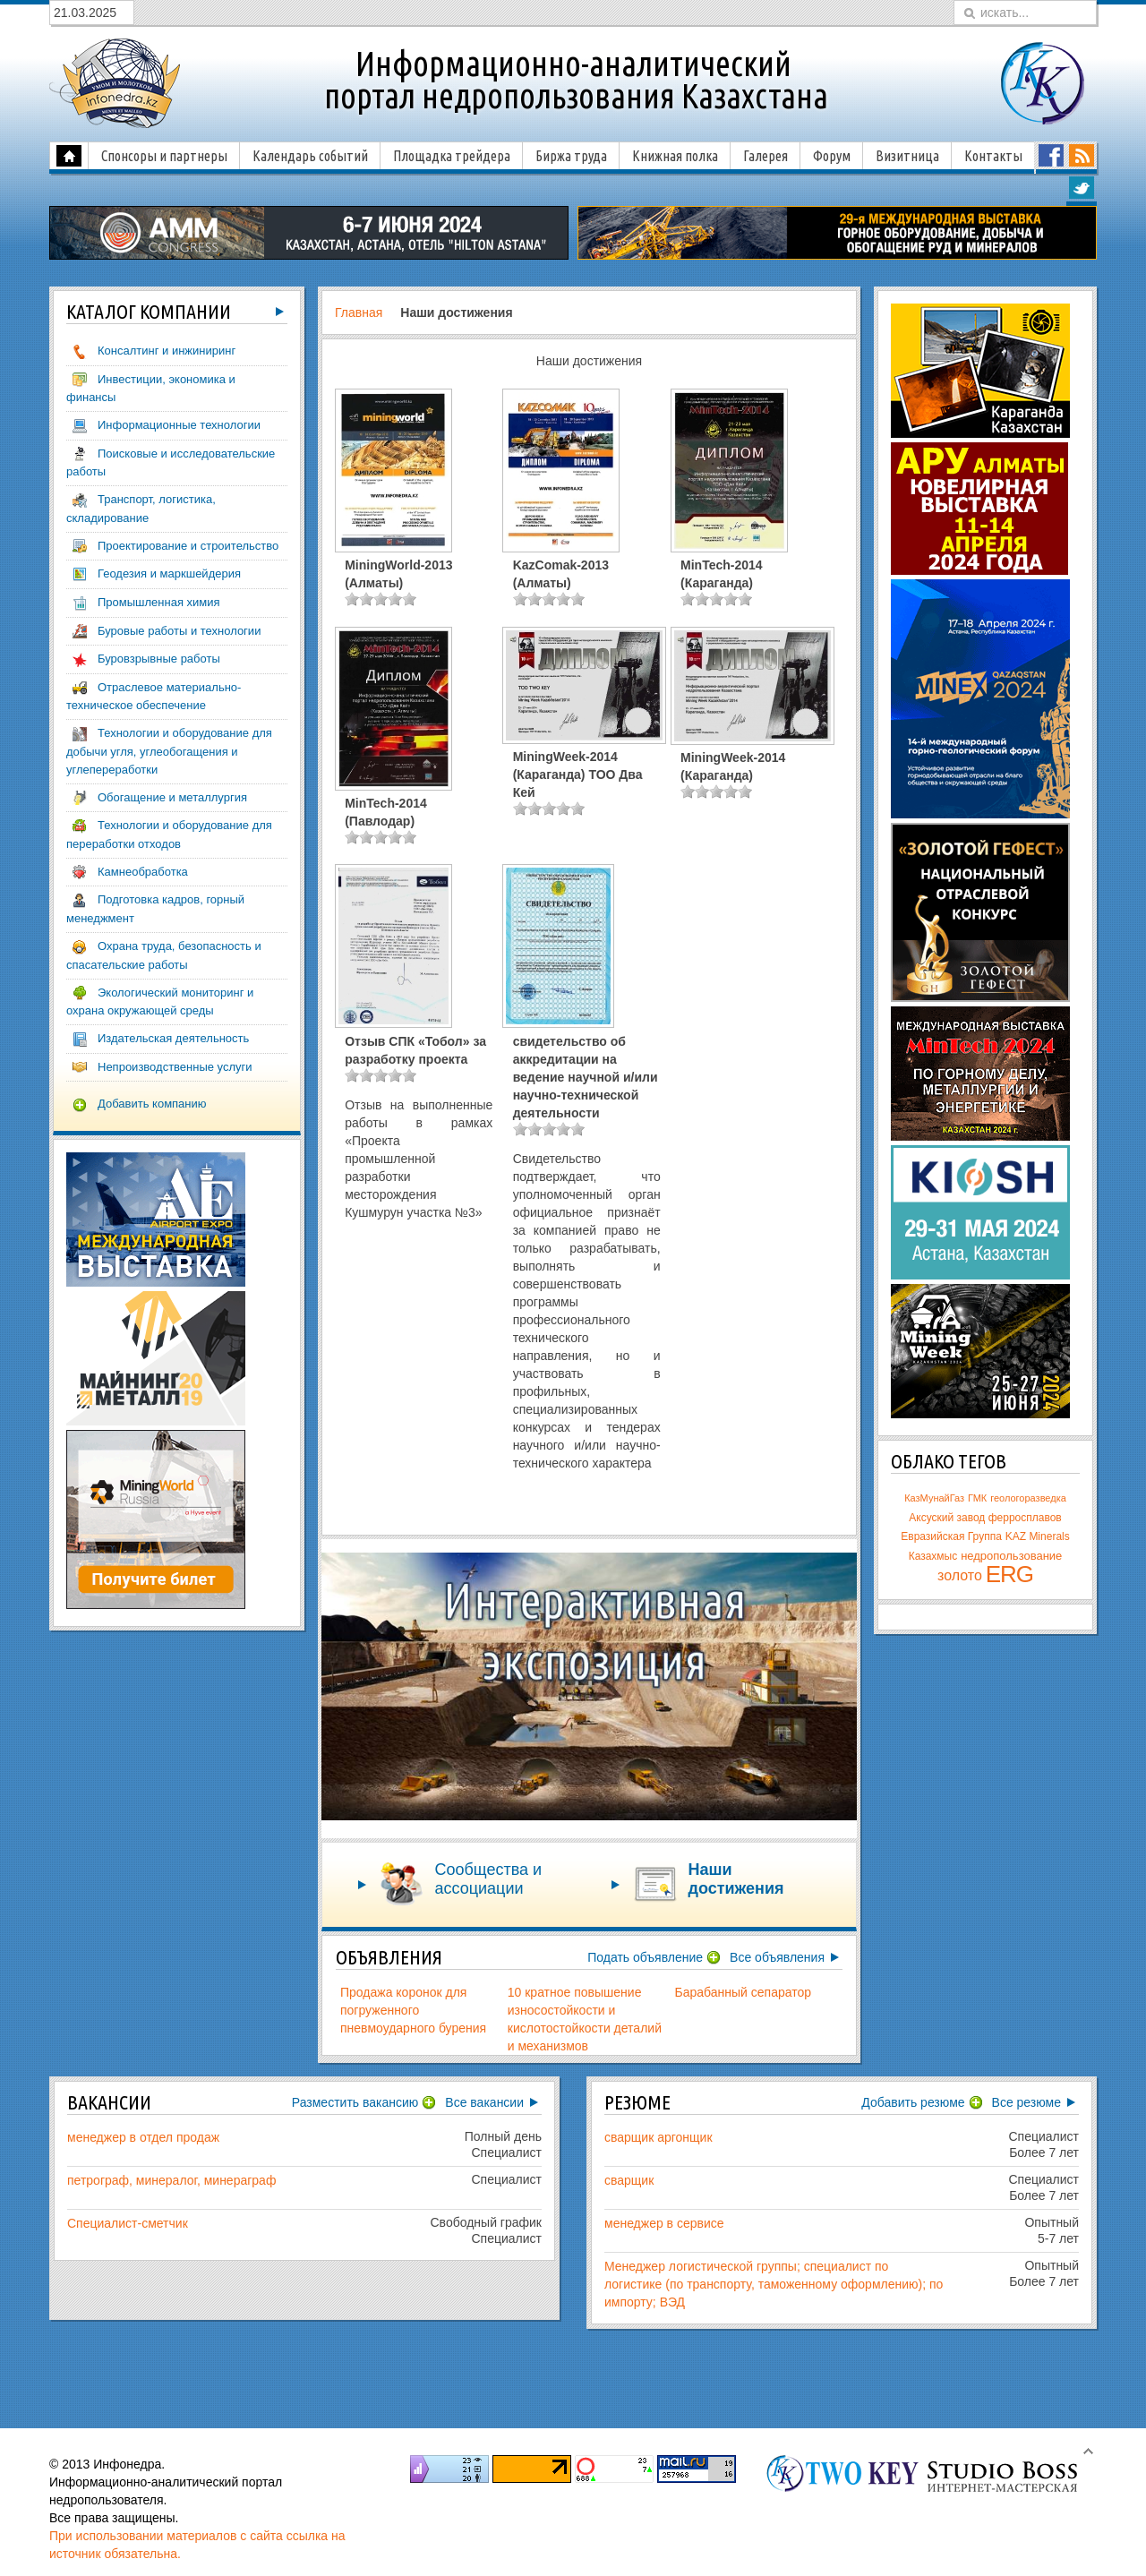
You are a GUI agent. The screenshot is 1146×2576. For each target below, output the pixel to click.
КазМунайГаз (934, 1498)
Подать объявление (645, 1957)
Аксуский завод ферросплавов (985, 1517)
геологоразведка (1028, 1498)
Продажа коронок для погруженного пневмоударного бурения (413, 2010)
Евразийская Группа (951, 1536)
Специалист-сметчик (127, 2223)
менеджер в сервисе (664, 2223)
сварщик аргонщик (658, 2137)
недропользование (1011, 1555)
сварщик (629, 2180)
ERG (1009, 1574)
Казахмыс (933, 1556)
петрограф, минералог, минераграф (171, 2180)
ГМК (977, 1498)
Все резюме (1026, 2102)
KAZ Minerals (1037, 1536)
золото (959, 1575)
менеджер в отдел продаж (143, 2137)
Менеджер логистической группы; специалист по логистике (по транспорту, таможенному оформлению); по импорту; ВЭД (773, 2284)
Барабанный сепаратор (743, 1992)
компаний (148, 312)
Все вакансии (484, 2102)
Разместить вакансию (355, 2102)
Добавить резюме (912, 2102)
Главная (358, 312)
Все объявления (777, 1957)
